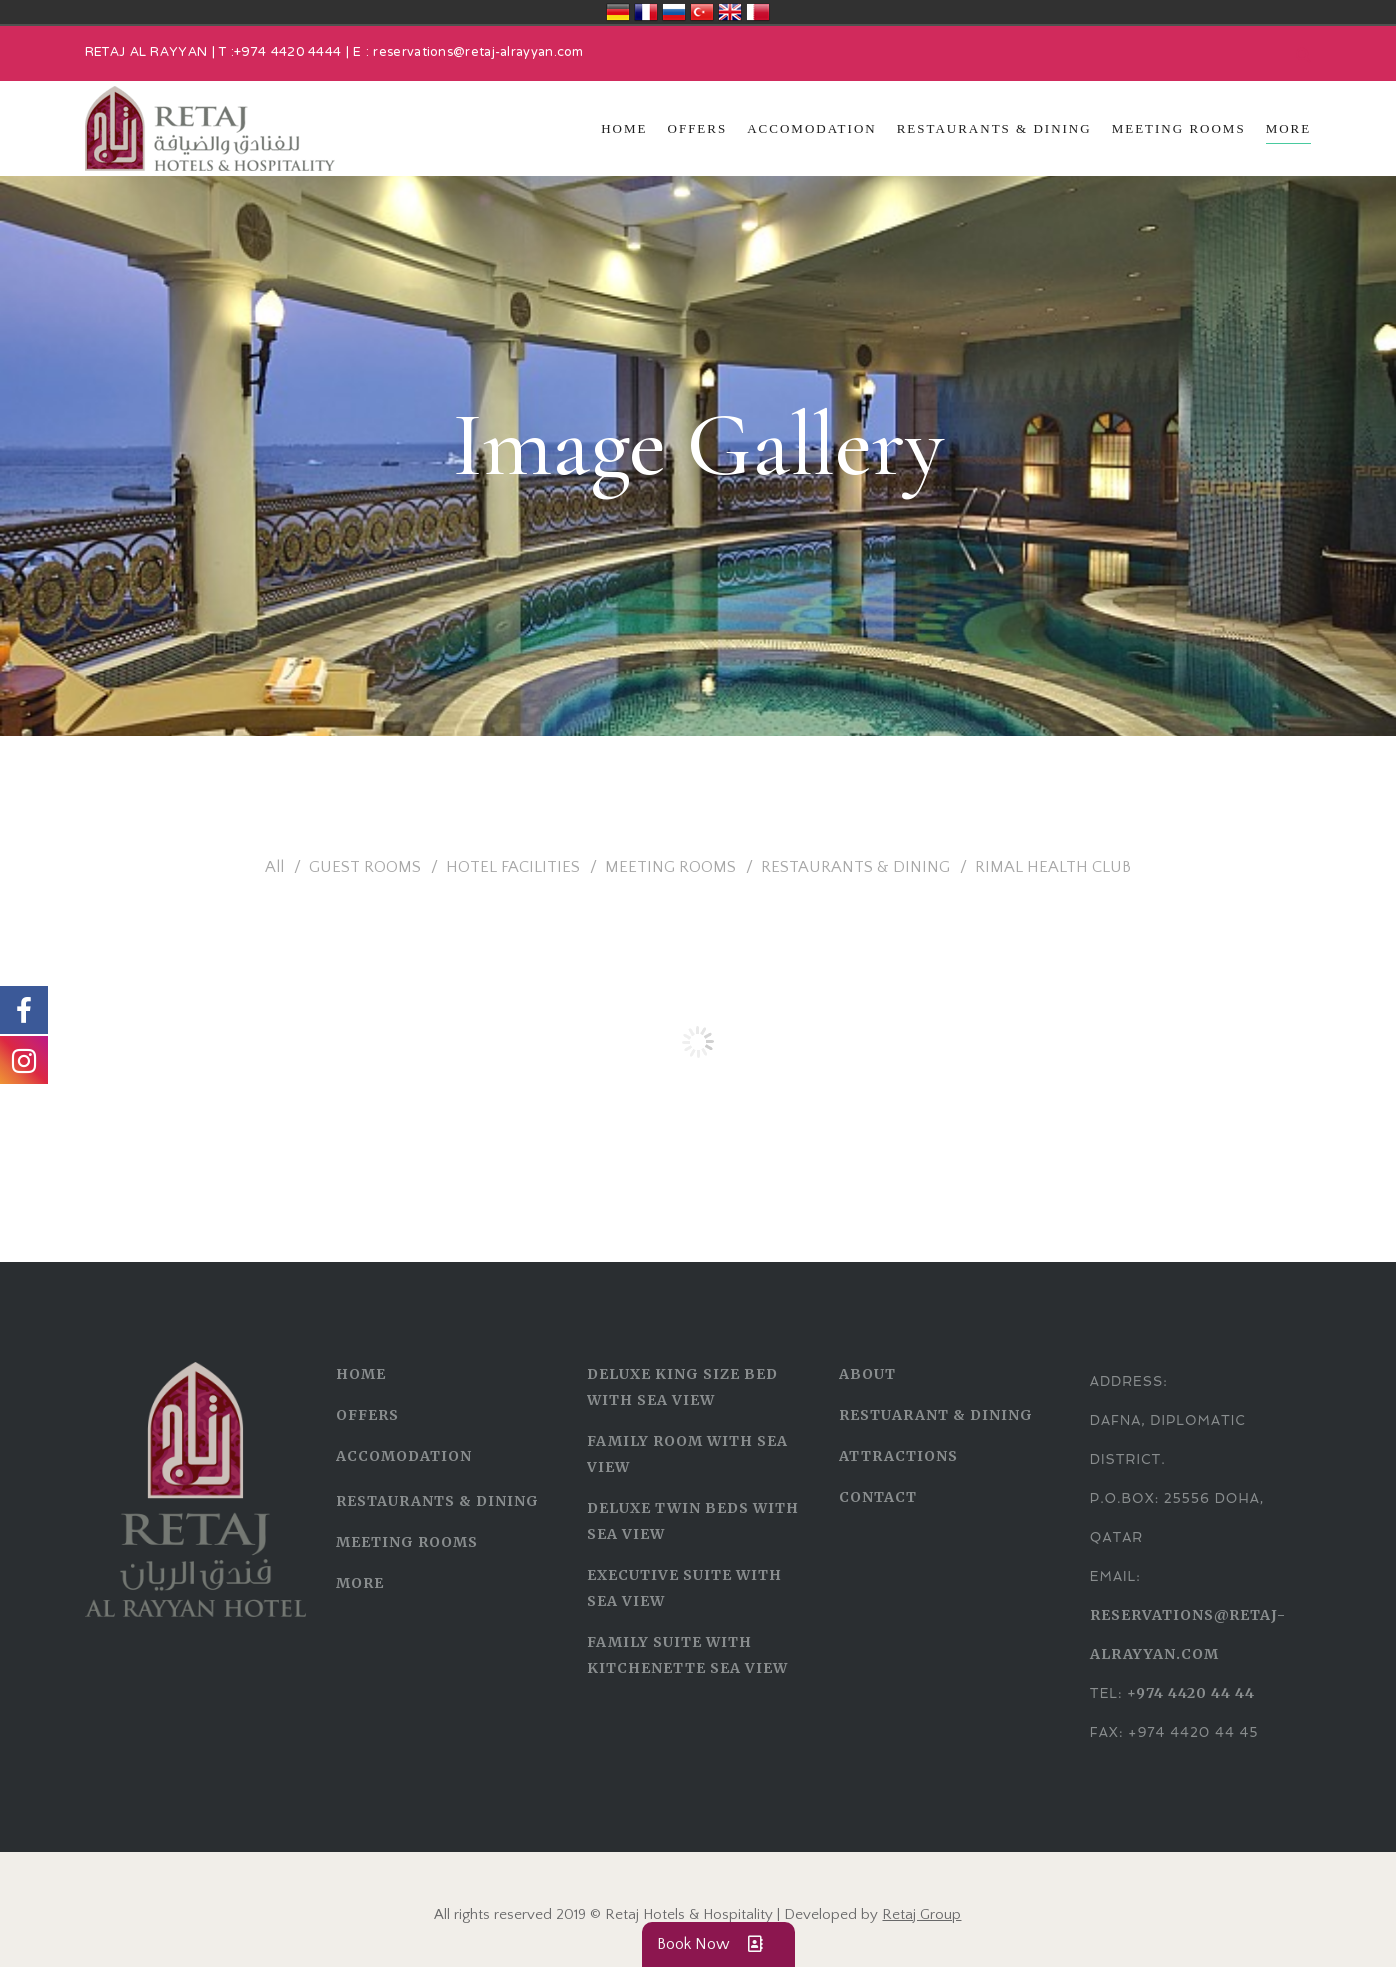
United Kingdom (730, 12)
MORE (360, 1583)
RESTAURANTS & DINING (437, 1501)
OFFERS (367, 1415)
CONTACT (878, 1497)
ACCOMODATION (404, 1456)
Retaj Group (921, 1914)
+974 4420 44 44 (1191, 1693)
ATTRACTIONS (898, 1456)
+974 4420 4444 (287, 53)
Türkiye (702, 12)
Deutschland (618, 12)
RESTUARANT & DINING (936, 1415)
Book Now (718, 1944)
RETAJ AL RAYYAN (146, 53)
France (646, 12)
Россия (674, 12)
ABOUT (867, 1374)
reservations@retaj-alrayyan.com (478, 53)
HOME (361, 1374)
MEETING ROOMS (407, 1542)
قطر (758, 12)
